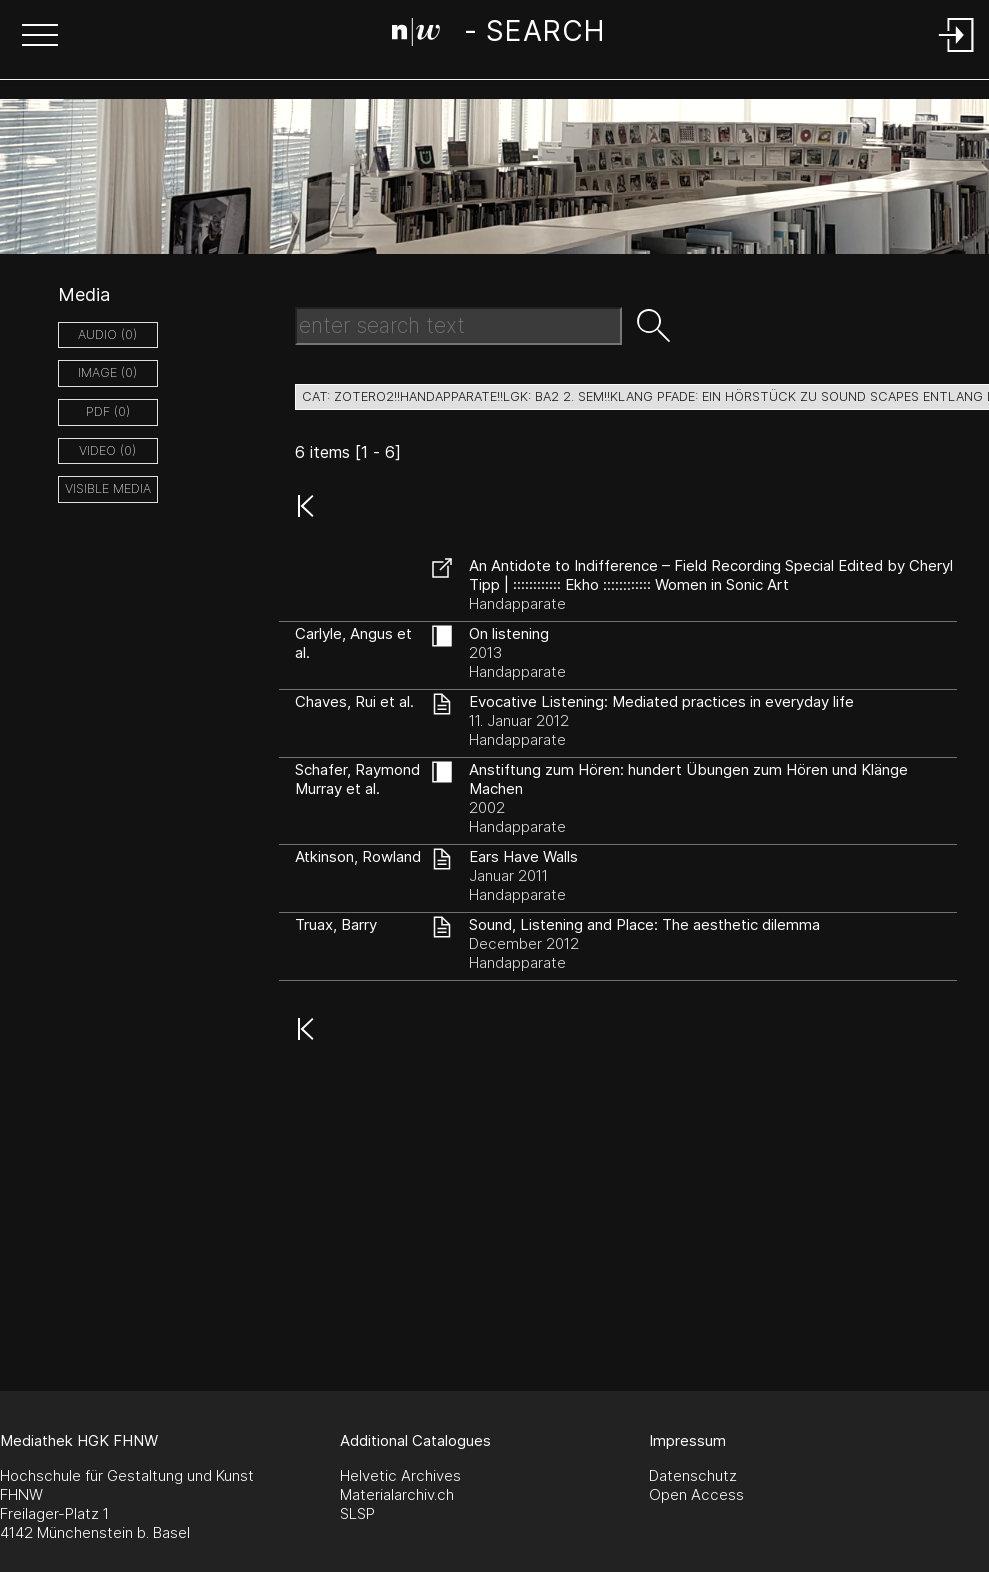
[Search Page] (498, 35)
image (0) (107, 372)
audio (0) (107, 334)
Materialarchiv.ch (397, 1494)
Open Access (696, 1494)
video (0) (107, 450)
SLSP (357, 1513)
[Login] (957, 53)
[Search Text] (458, 326)
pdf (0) (108, 411)
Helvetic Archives (400, 1475)
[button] (40, 37)
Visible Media (108, 488)
